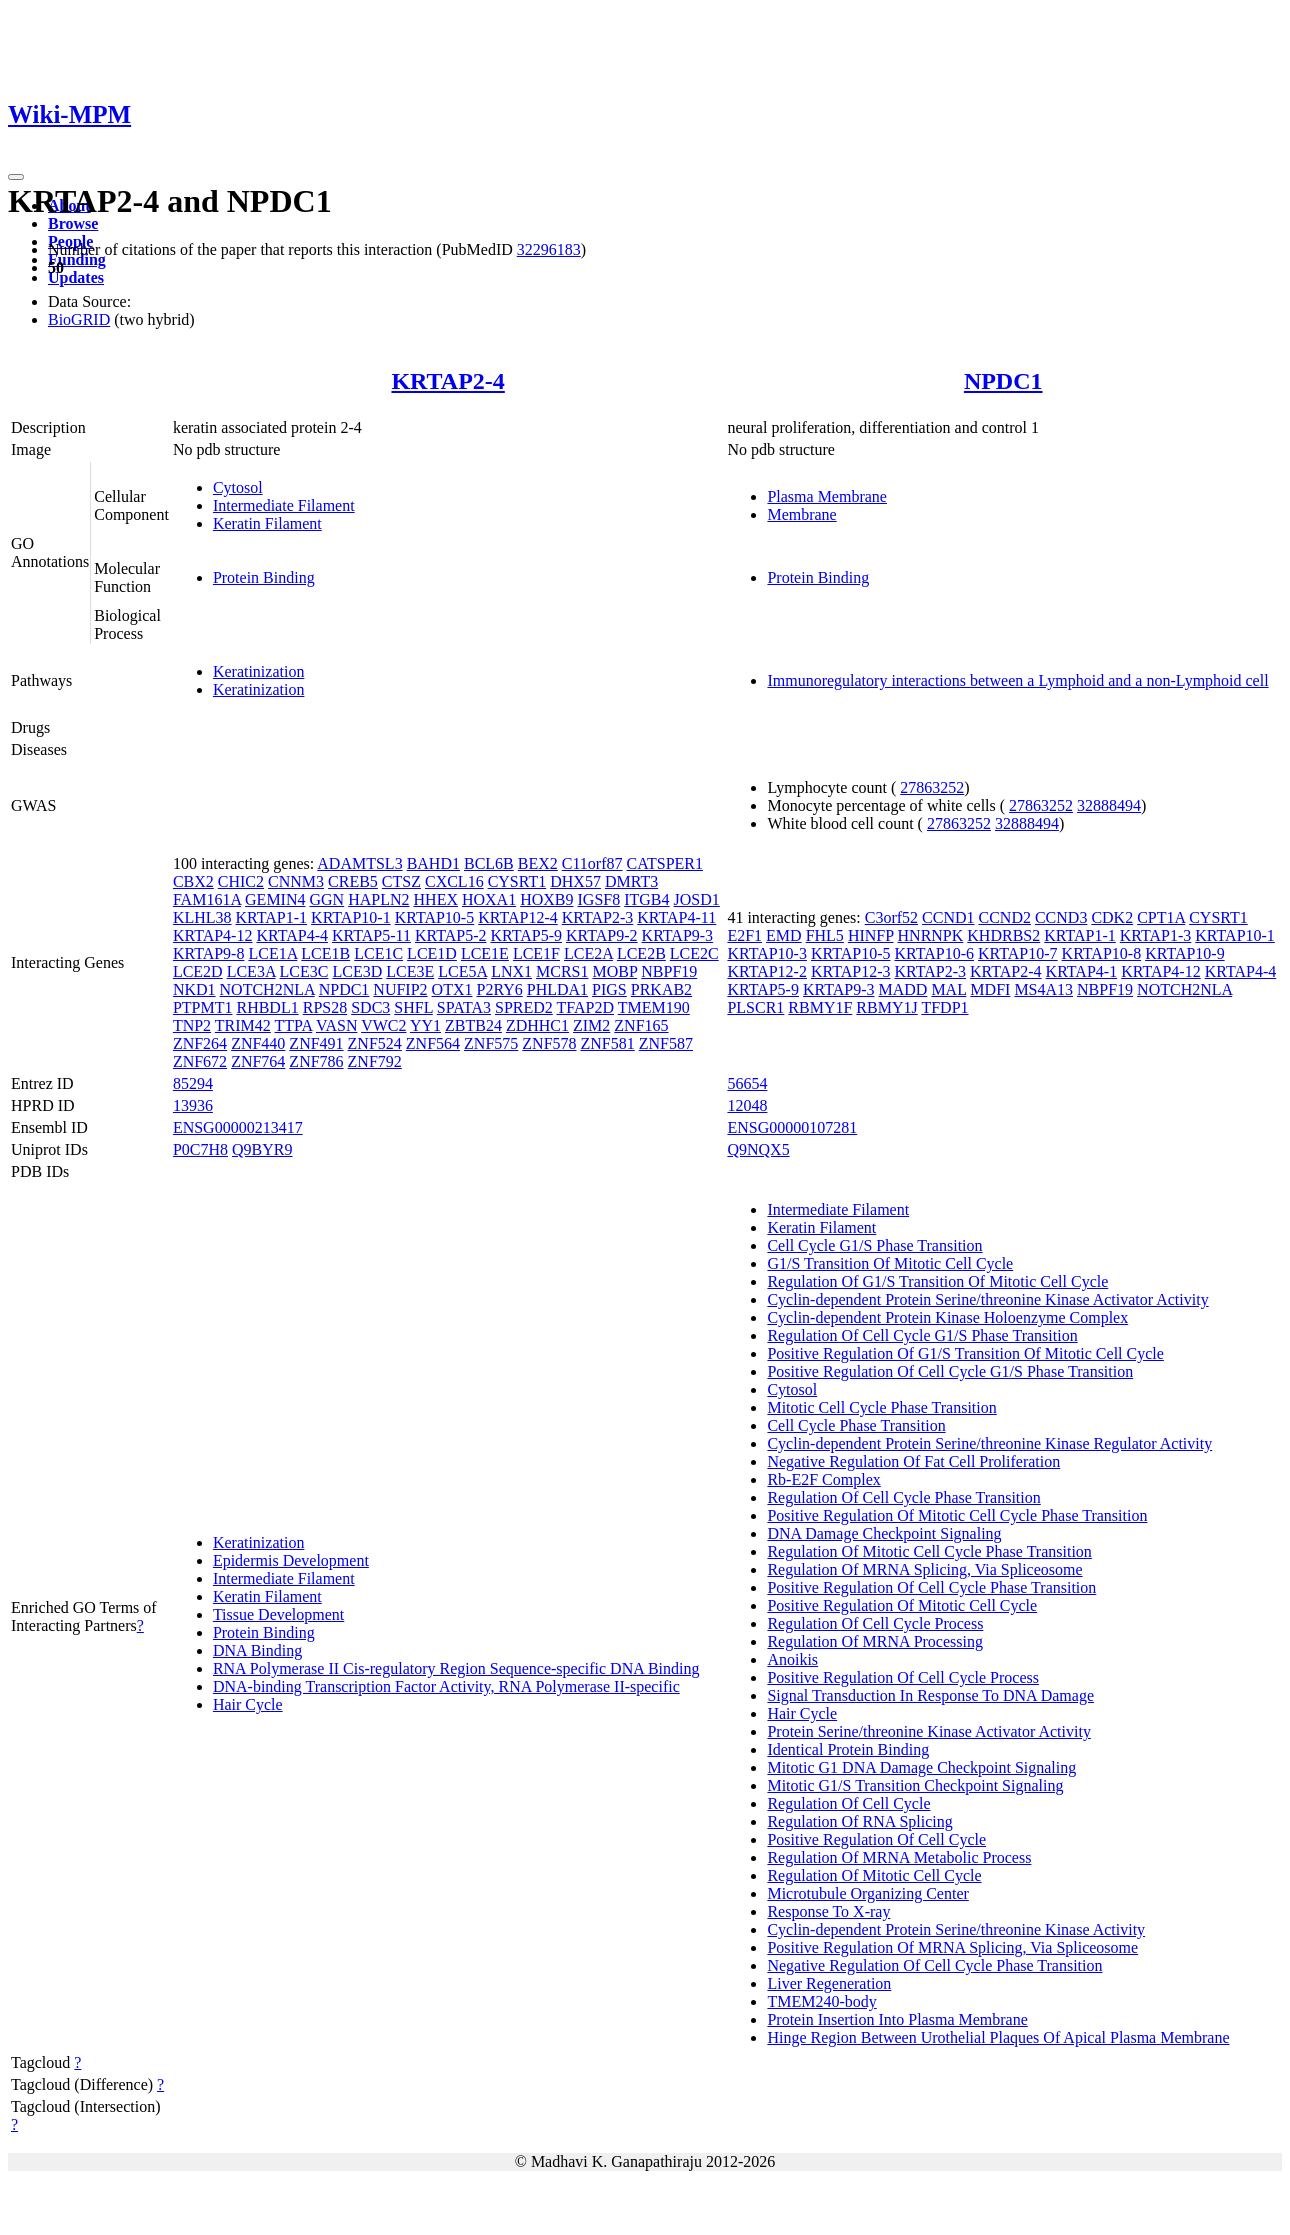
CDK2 (1112, 917)
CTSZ (401, 881)
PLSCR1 (755, 1007)
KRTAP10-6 (935, 953)
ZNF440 (258, 1043)
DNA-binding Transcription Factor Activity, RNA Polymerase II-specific (446, 1686)
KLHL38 (202, 917)
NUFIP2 (400, 989)
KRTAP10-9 (1185, 953)
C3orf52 (891, 917)
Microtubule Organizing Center (867, 1893)
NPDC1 (1003, 381)
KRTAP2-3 (598, 917)
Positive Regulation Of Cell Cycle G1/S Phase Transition (950, 1371)
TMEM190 (654, 1007)
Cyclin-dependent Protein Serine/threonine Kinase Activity (956, 1929)
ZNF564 (433, 1043)
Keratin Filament (267, 523)
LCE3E (410, 971)
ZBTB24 (473, 1025)
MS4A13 (1043, 989)
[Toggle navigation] (16, 177)
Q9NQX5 (758, 1149)
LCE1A (272, 953)
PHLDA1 (557, 989)
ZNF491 (316, 1043)
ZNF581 (608, 1043)
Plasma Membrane (827, 496)
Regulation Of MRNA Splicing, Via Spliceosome (924, 1569)
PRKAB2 (661, 989)
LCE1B (325, 953)
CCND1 (948, 917)
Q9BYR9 (262, 1149)
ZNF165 (641, 1025)
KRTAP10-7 (1018, 953)
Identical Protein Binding (848, 1749)
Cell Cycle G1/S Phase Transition (874, 1245)
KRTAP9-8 (209, 953)
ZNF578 (549, 1043)
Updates (76, 277)
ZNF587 (666, 1043)
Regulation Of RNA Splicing (859, 1821)
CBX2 (193, 881)
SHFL (413, 1007)
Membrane (801, 514)
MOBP (614, 971)
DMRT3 (631, 881)
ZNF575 (491, 1043)
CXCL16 (454, 881)
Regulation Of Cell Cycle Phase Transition (903, 1497)
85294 (193, 1083)
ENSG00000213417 (238, 1127)
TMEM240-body (821, 2001)
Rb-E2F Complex (823, 1479)
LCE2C (694, 953)
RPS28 (325, 1007)
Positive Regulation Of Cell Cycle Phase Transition (931, 1587)
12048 (747, 1105)
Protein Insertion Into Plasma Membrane (897, 2019)
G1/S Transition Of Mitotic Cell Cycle (890, 1263)
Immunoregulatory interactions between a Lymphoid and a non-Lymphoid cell (1017, 680)
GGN (327, 899)
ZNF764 (258, 1061)
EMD (784, 935)
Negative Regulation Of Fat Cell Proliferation (913, 1461)
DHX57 (575, 881)
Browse (73, 223)
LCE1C (378, 953)
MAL (948, 989)
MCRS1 (562, 971)
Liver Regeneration (829, 1983)
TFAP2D (586, 1007)
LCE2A (588, 953)
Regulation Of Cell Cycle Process (875, 1623)
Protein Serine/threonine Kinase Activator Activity (928, 1731)
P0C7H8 (200, 1149)
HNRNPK (931, 935)
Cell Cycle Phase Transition (856, 1425)
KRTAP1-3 (1156, 935)
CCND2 (1004, 917)
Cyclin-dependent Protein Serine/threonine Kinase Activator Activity (987, 1299)
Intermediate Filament (284, 505)
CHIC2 (241, 881)
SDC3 (370, 1007)
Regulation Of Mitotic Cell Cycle (874, 1875)
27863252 (932, 787)
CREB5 (353, 881)
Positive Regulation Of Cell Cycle (876, 1839)
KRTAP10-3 (767, 953)
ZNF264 (200, 1043)
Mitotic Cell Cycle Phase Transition (881, 1407)
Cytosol (238, 487)
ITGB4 (646, 899)
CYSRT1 (517, 881)
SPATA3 (464, 1007)
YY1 (425, 1025)
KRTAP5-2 (451, 935)
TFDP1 (944, 1007)
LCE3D (357, 971)
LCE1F (536, 953)
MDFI (990, 989)
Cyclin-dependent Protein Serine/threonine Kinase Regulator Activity (989, 1443)
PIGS (609, 989)
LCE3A (251, 971)
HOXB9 (546, 899)
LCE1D (432, 953)
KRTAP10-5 (435, 917)
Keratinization (259, 671)
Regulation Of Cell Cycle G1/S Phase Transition (922, 1335)
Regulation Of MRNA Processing (875, 1641)
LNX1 (511, 971)
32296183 (549, 249)
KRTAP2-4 (447, 381)
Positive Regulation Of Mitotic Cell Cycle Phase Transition (957, 1515)
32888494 (1109, 805)
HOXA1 (489, 899)
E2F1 (744, 935)
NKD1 (194, 989)
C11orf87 (592, 863)
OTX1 (452, 989)
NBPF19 (669, 971)
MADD (903, 989)
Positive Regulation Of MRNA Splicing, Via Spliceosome (952, 1947)
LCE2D (198, 971)
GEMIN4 (275, 899)
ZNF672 (200, 1061)
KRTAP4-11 (676, 917)
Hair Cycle (248, 1704)
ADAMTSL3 (359, 863)
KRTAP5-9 (526, 935)
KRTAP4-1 (1082, 971)
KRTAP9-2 (602, 935)
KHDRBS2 (1003, 935)
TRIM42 (243, 1025)
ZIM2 (591, 1025)
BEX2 (538, 863)
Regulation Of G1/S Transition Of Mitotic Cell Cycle (937, 1281)
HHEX (436, 899)
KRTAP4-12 (213, 935)
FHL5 (825, 935)
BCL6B (489, 863)
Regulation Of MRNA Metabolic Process (899, 1857)
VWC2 (383, 1025)
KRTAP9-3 (678, 935)
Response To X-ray (828, 1911)
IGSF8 (599, 899)
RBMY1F (820, 1007)
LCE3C (304, 971)
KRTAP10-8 (1102, 953)
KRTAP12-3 (851, 971)
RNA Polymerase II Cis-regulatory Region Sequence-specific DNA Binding (456, 1668)
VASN (337, 1025)
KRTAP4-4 (292, 935)
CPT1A (1161, 917)
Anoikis (792, 1659)
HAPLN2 (378, 899)
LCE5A (462, 971)
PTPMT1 (203, 1007)
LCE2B (641, 953)
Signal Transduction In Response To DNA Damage (930, 1695)
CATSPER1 (665, 863)
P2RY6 (499, 989)
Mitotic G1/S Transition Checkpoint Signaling (915, 1785)
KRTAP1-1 (272, 917)
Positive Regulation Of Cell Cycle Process (903, 1677)
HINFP (871, 935)
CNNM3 (296, 881)
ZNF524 (375, 1043)
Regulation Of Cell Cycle (848, 1803)
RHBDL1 (267, 1007)
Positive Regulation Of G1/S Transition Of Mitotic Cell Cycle (965, 1353)
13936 (193, 1105)
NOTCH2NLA (267, 989)
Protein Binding (264, 577)
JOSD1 (697, 899)
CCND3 (1061, 917)
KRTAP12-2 (767, 971)
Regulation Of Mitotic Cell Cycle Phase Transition (929, 1551)
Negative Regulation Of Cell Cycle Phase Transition (934, 1965)
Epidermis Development (291, 1560)
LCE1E (485, 953)
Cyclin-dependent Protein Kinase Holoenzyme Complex (947, 1317)
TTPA (294, 1025)
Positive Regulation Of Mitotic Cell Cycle (902, 1605)
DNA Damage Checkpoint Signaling (884, 1533)
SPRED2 (524, 1007)
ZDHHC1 (537, 1025)
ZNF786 (316, 1061)
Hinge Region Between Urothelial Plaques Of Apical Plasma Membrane (998, 2037)
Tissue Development (278, 1614)
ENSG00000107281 (792, 1127)
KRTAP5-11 (371, 935)
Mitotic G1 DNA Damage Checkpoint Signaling (921, 1767)
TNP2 (192, 1025)
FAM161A (207, 899)
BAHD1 (433, 863)
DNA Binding (257, 1650)
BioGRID (79, 319)
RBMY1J (886, 1007)
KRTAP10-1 (351, 917)
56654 (747, 1083)
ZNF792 (375, 1061)
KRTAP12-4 (518, 917)
